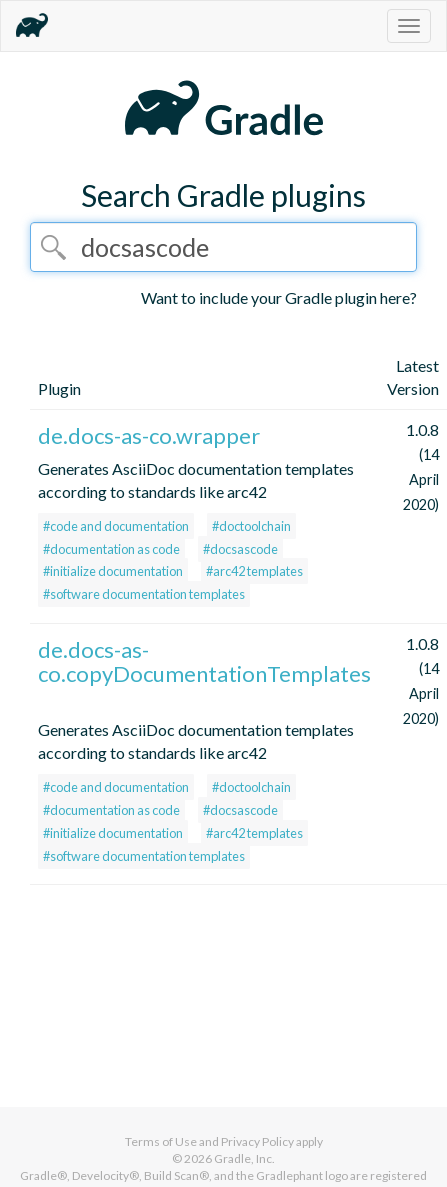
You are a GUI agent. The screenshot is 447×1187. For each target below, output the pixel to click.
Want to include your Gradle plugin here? (279, 297)
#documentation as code (111, 549)
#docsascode (240, 549)
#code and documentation (116, 526)
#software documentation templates (144, 594)
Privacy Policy (257, 1141)
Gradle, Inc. (244, 1158)
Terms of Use (161, 1141)
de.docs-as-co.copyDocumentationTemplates (204, 661)
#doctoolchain (251, 526)
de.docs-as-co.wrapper (149, 435)
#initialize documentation (113, 571)
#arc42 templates (254, 571)
